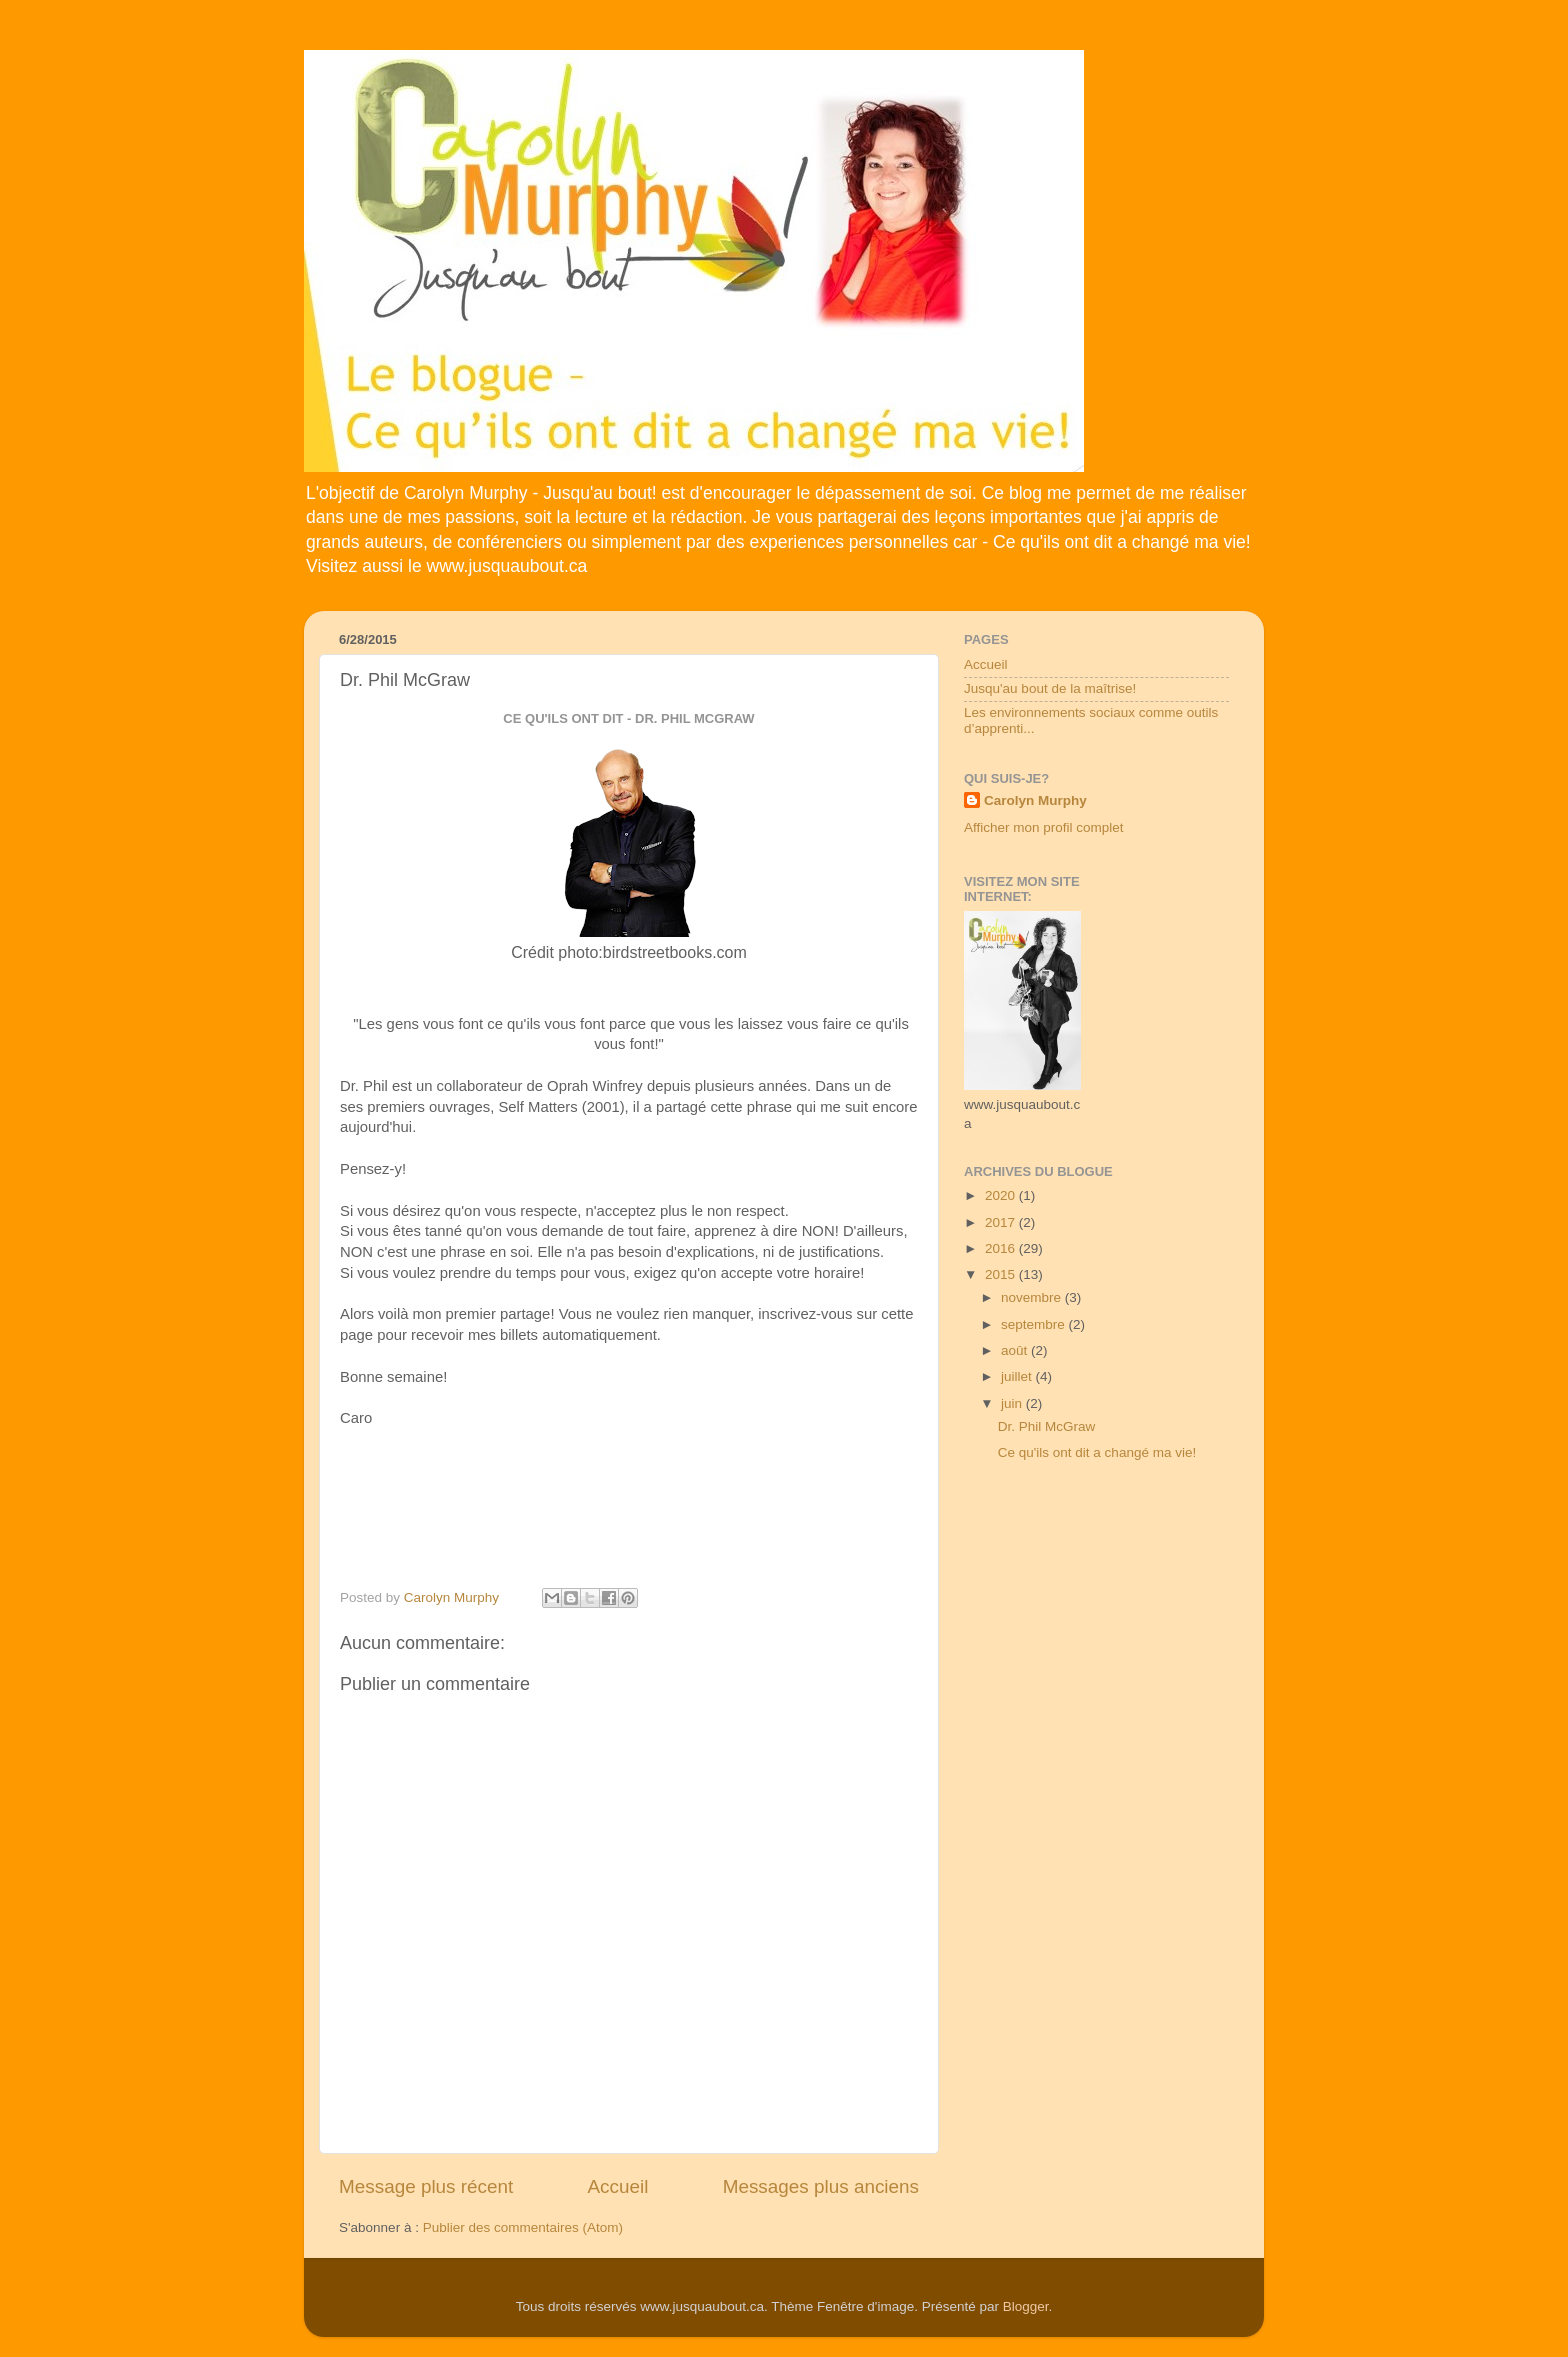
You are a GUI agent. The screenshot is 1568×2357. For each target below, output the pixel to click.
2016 (1002, 1248)
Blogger (1026, 2306)
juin (1013, 1403)
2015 (1002, 1274)
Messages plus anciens (821, 2186)
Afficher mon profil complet (1044, 827)
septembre (1035, 1324)
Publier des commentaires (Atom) (523, 2227)
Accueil (618, 2186)
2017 (1002, 1222)
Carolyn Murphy (1035, 800)
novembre (1033, 1297)
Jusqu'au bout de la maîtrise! (1050, 688)
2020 (1002, 1195)
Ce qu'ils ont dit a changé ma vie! (1097, 1452)
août (1016, 1350)
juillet (1018, 1376)
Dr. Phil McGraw (1047, 1426)
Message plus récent (426, 2186)
